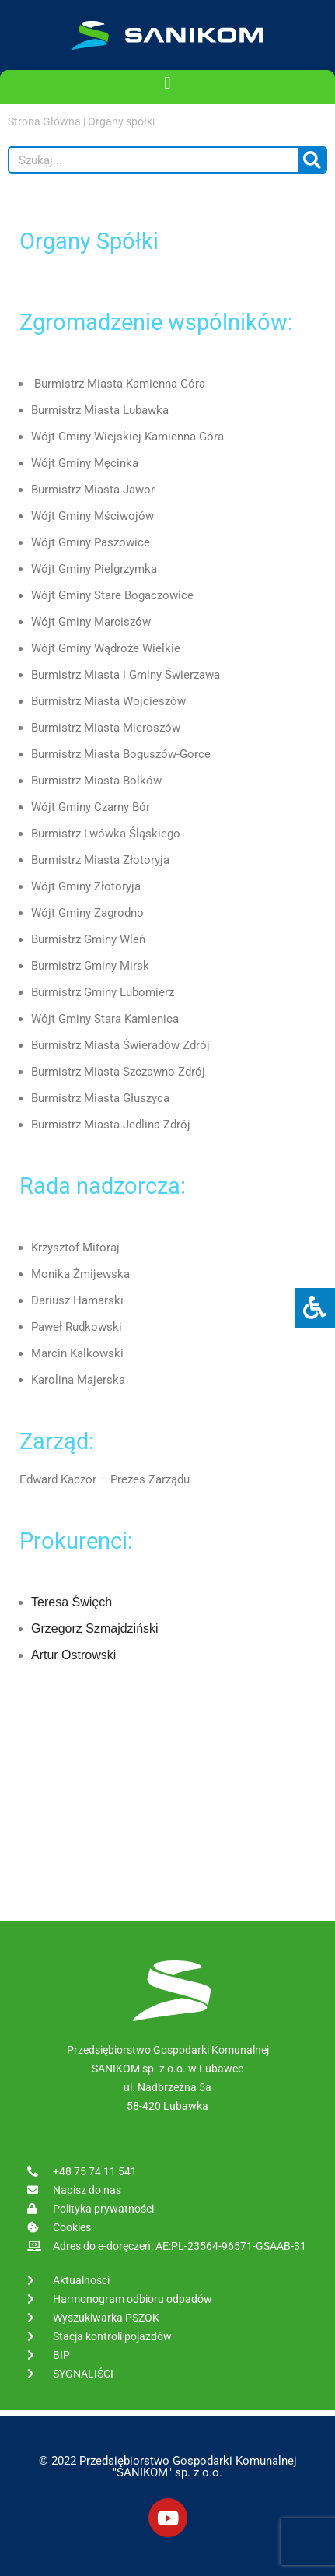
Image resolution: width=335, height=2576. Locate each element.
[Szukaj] (312, 160)
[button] (167, 83)
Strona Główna (44, 121)
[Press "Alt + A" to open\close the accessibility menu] (315, 1308)
